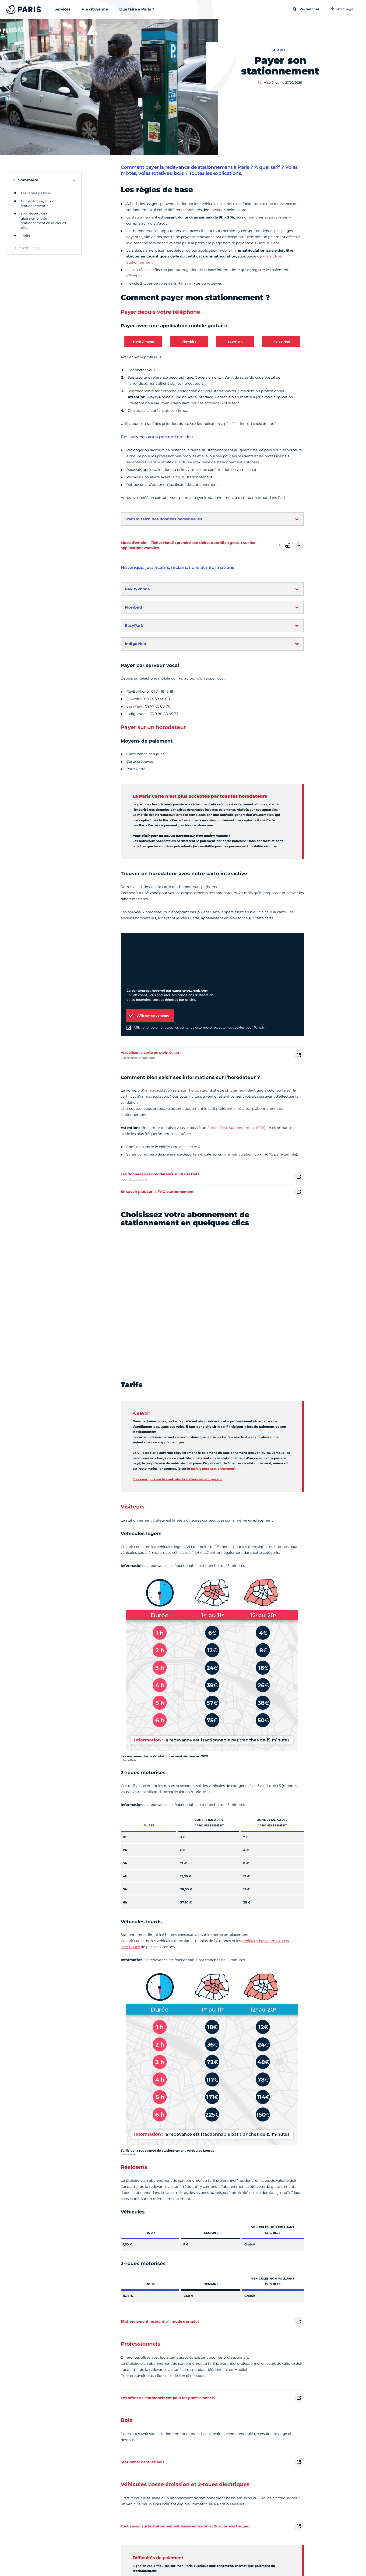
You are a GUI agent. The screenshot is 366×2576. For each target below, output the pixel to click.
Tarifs (25, 236)
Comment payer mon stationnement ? (38, 203)
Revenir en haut (30, 248)
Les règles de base (36, 193)
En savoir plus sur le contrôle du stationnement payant (177, 1479)
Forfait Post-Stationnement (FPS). (236, 1127)
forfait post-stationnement (212, 1468)
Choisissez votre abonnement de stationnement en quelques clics (43, 221)
